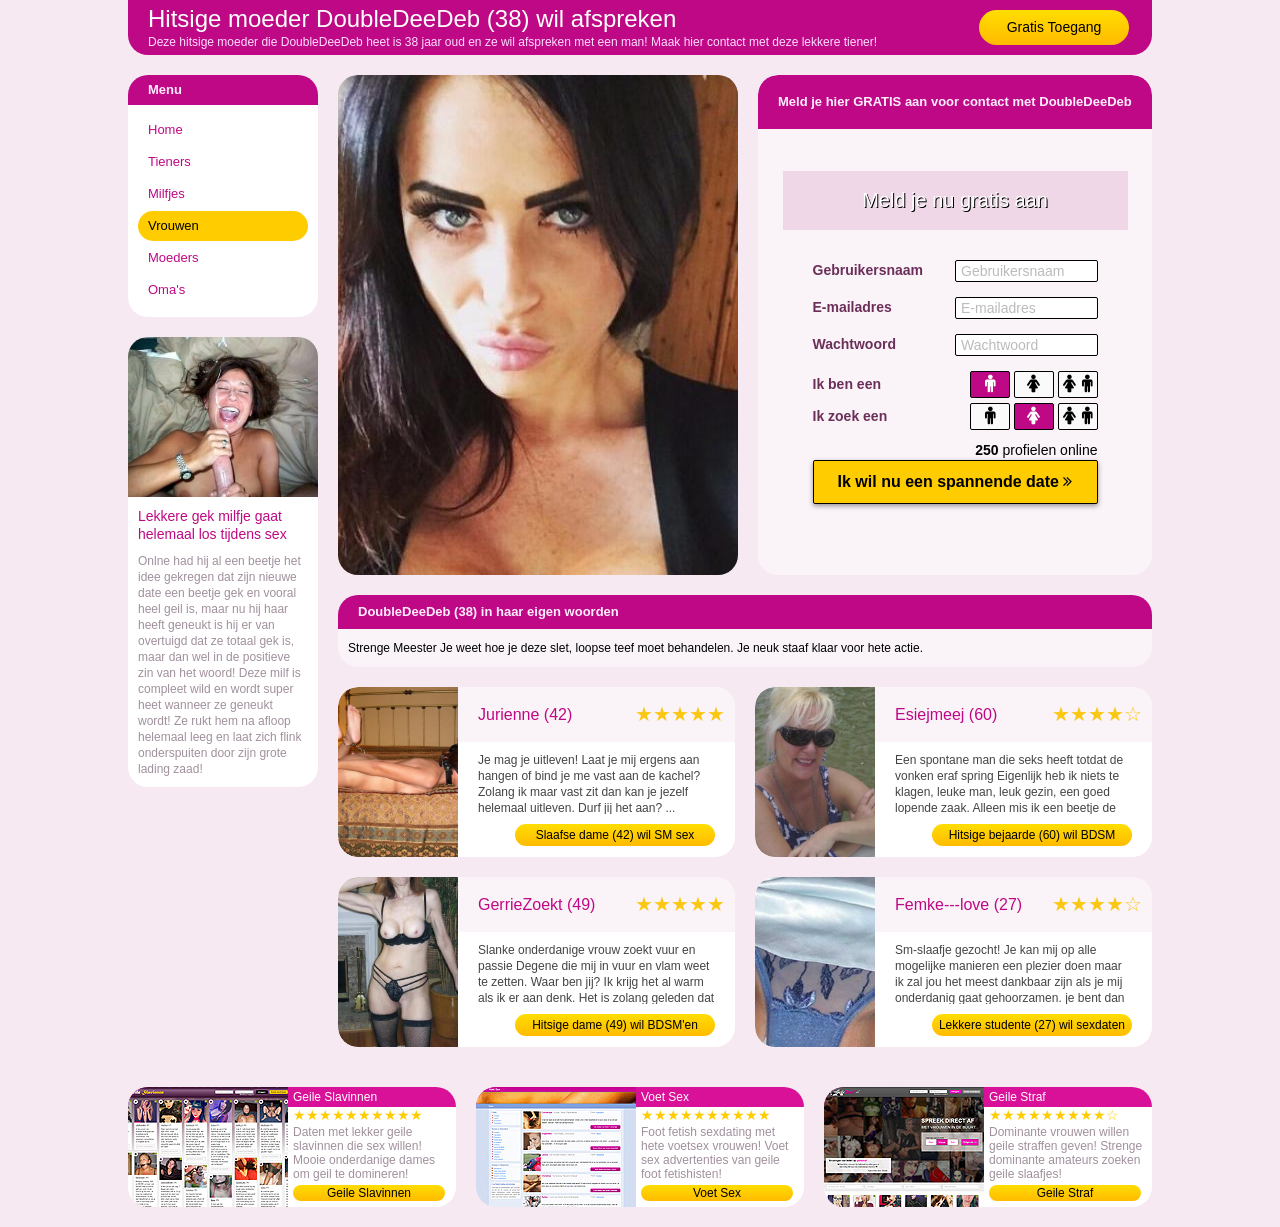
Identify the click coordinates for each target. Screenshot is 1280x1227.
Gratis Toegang (1054, 27)
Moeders (173, 257)
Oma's (166, 289)
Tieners (169, 161)
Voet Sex (717, 1193)
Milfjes (166, 193)
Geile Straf (1065, 1193)
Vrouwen (173, 225)
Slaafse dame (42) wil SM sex (615, 835)
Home (165, 129)
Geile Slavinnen (369, 1193)
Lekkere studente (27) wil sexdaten (1032, 1025)
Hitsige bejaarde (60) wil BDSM (1032, 835)
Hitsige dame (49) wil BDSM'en (615, 1025)
